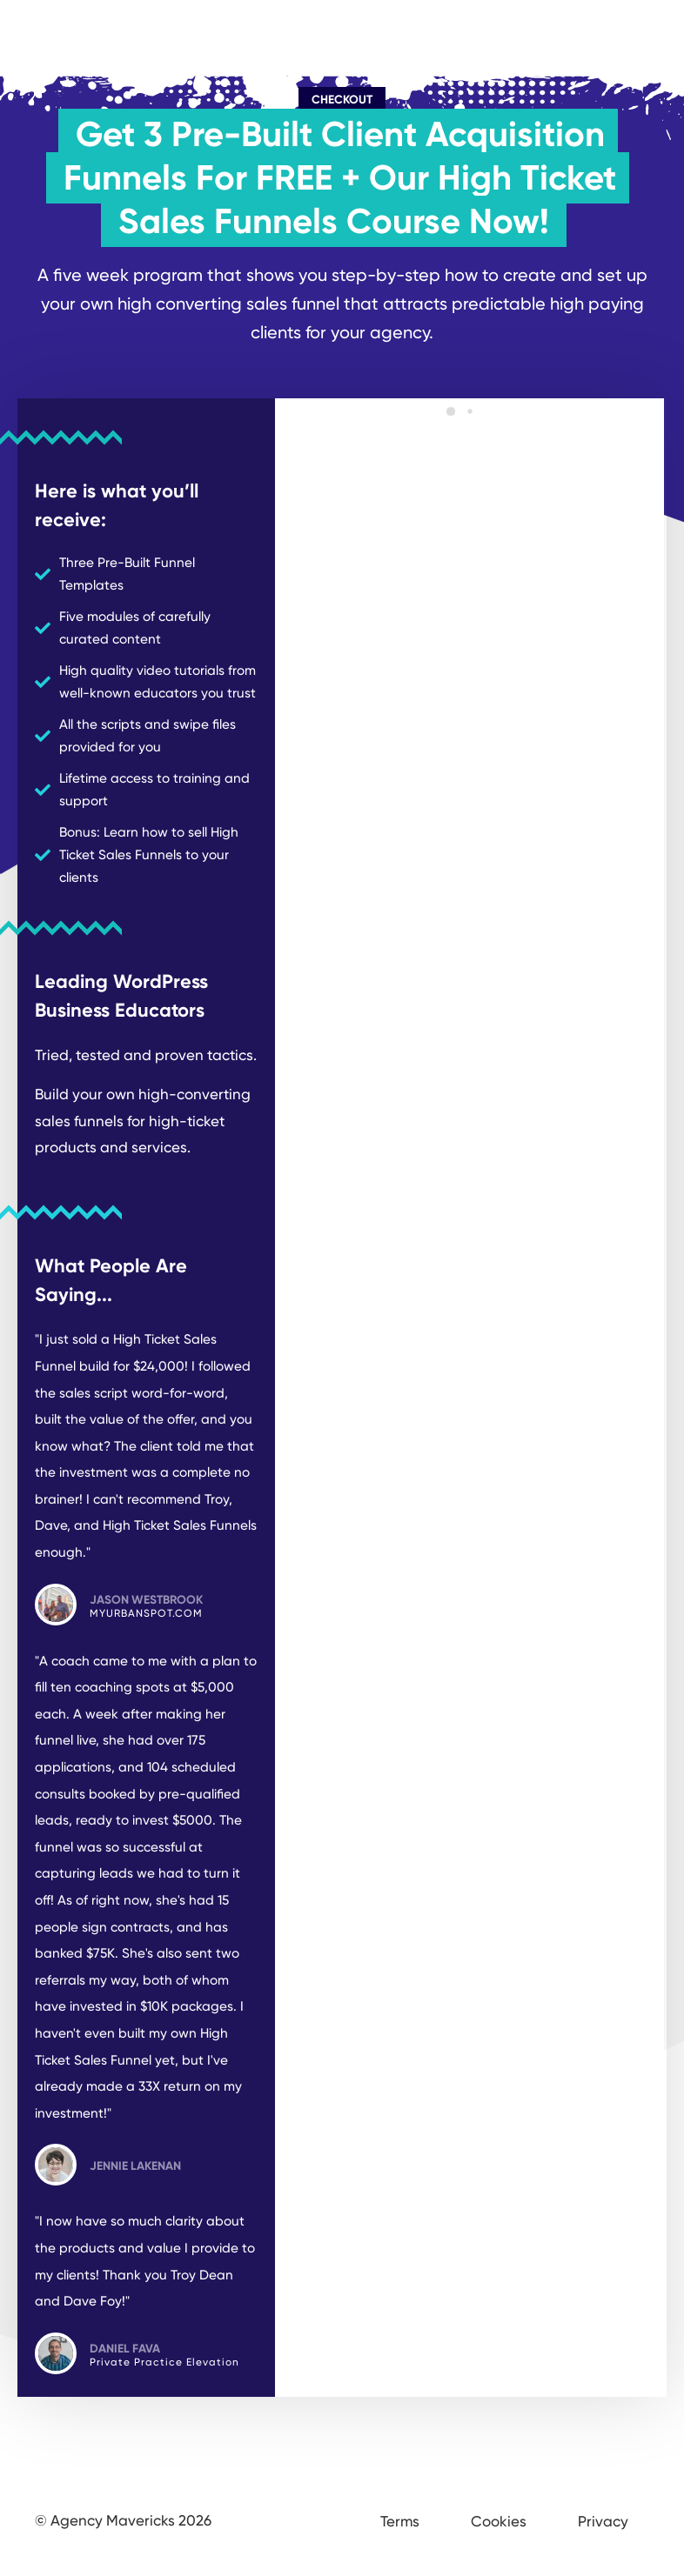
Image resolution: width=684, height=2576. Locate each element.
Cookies (498, 2521)
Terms (399, 2521)
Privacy (603, 2521)
